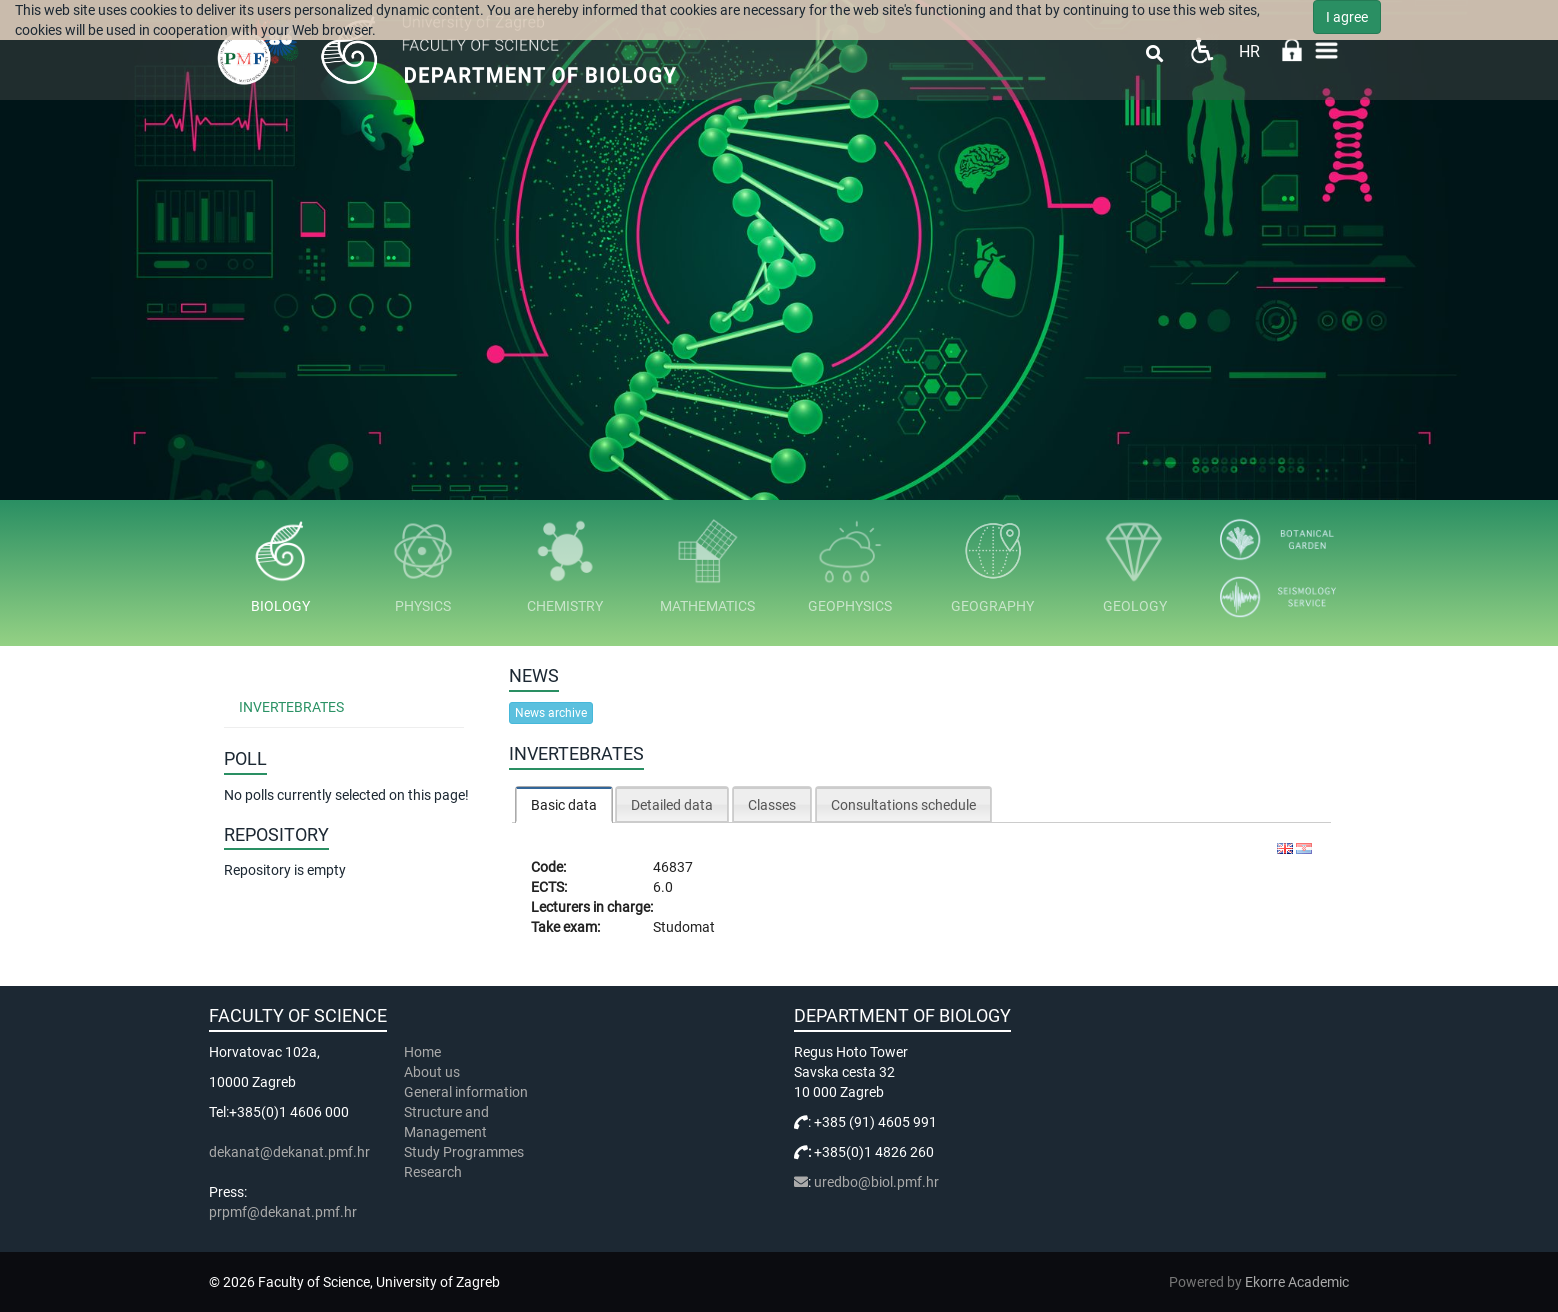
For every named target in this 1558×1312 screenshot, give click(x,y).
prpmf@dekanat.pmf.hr (283, 1212)
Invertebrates (291, 707)
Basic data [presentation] (564, 805)
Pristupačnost (1201, 50)
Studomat (684, 927)
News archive (551, 713)
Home (422, 1052)
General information (466, 1092)
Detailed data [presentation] (672, 805)
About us (433, 1072)
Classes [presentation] (772, 805)
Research (434, 1172)
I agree (1347, 17)
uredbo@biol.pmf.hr (876, 1182)
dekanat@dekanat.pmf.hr (289, 1152)
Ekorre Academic (1297, 1282)
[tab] (564, 804)
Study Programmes (464, 1152)
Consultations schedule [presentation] (903, 805)
